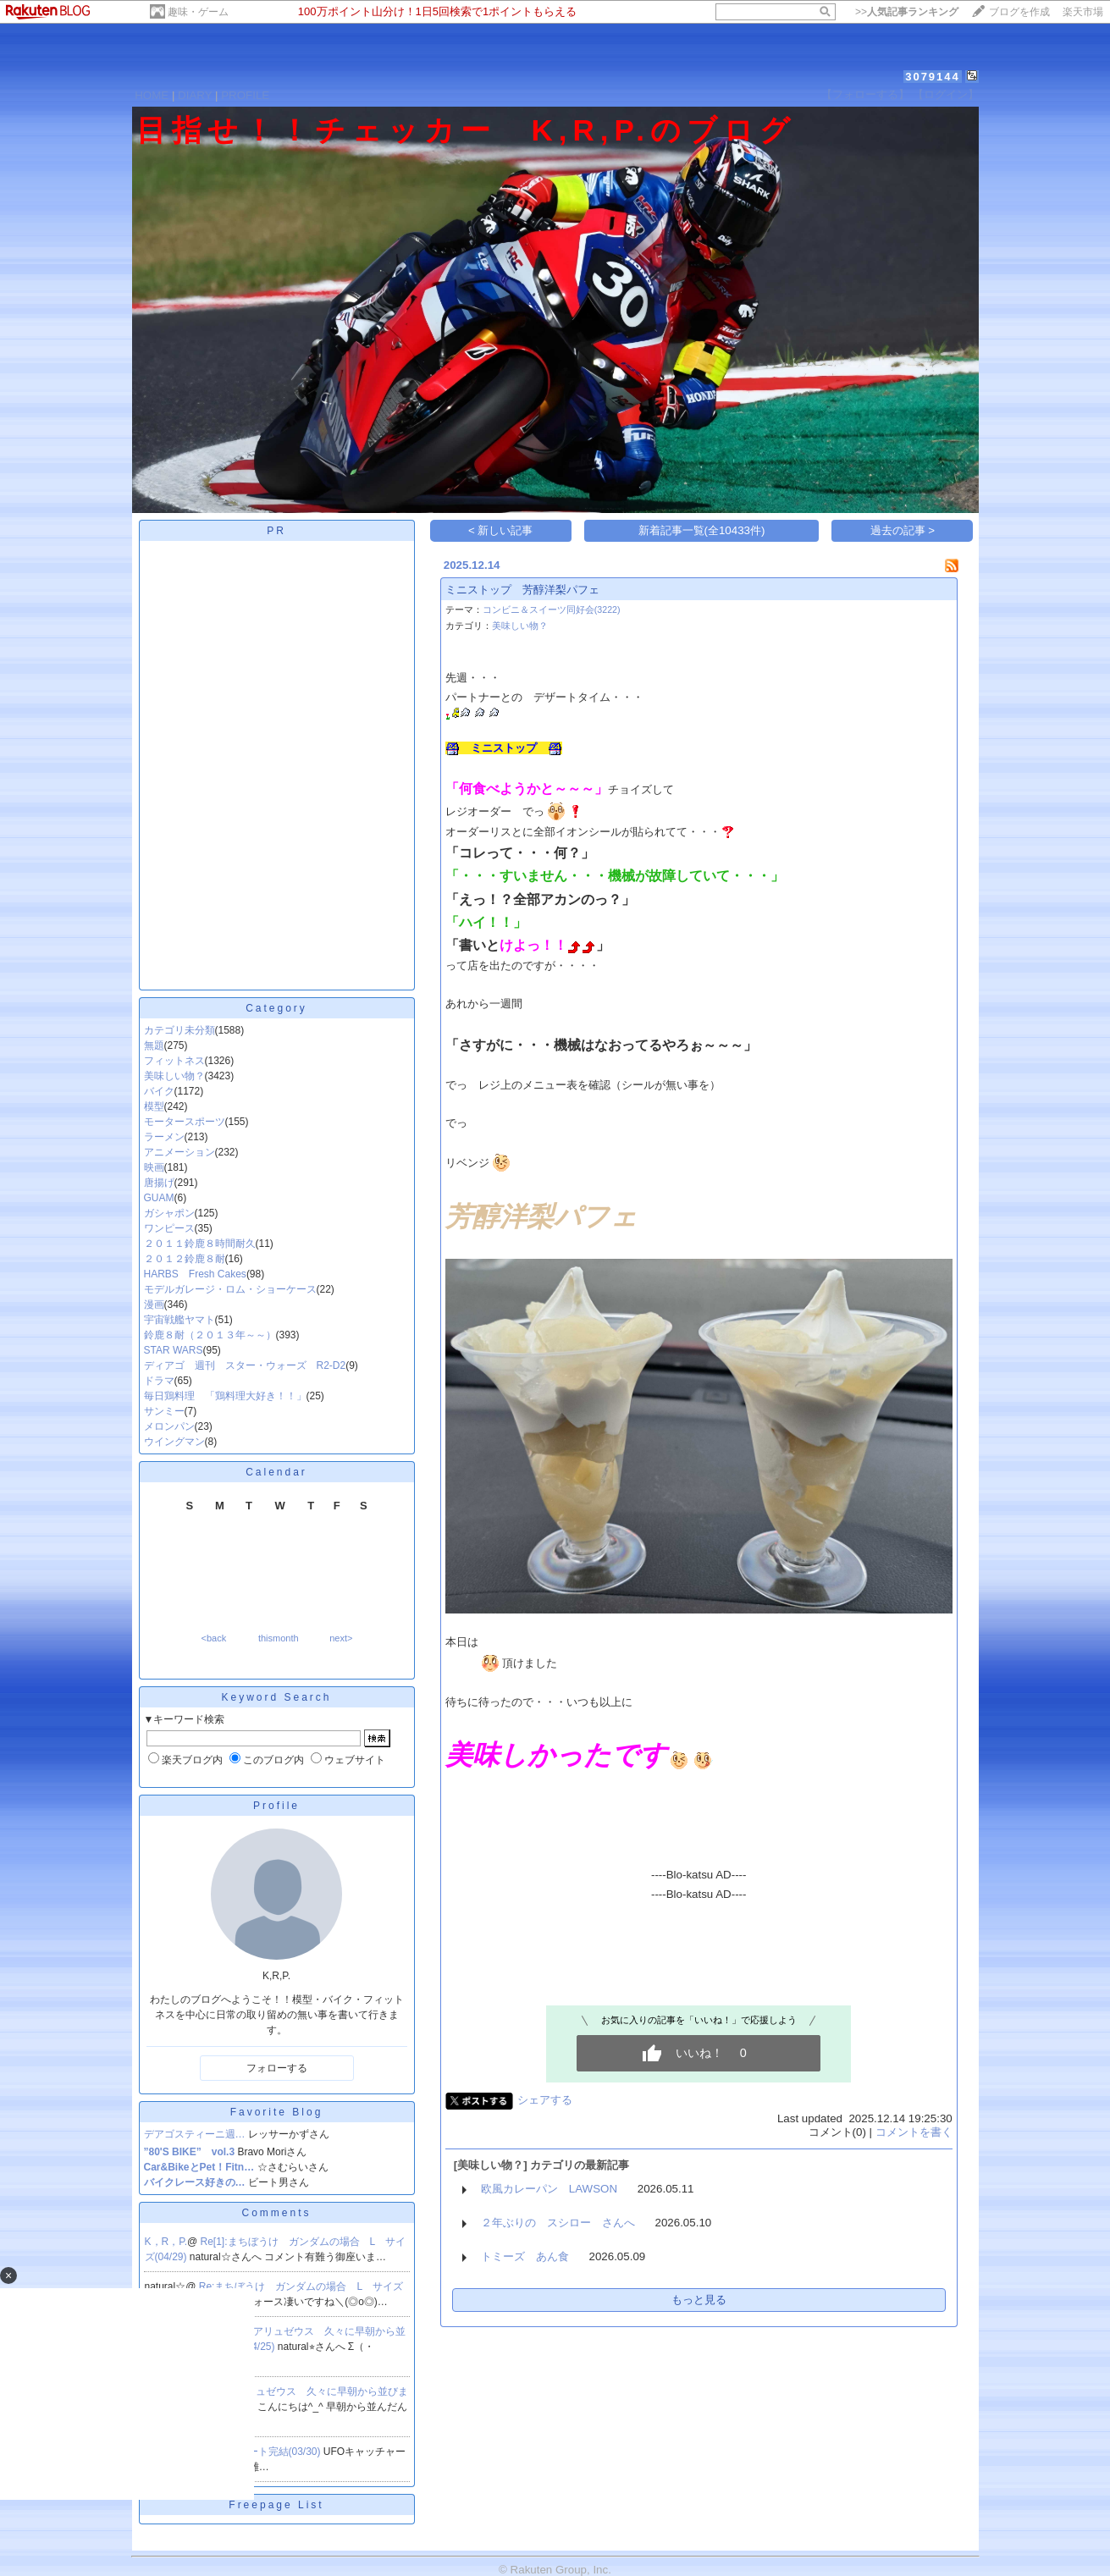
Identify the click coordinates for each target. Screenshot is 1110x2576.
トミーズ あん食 (525, 2256)
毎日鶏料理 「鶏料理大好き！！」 (225, 1396)
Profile (276, 1806)
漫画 (154, 1304)
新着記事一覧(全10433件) (701, 530)
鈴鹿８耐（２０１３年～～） (210, 1335)
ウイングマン (174, 1442)
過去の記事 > (903, 530)
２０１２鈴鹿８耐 (184, 1259)
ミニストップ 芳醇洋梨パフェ (522, 589)
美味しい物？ (174, 1076)
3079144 (932, 76)
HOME (151, 95)
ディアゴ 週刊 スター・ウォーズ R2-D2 (245, 1365)
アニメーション (179, 1152)
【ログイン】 (946, 94)
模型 (154, 1106)
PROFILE (245, 95)
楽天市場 (1083, 12)
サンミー (164, 1411)
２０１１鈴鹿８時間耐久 (200, 1243)
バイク (159, 1091)
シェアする (544, 2099)
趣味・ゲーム (198, 12)
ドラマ (159, 1381)
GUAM (159, 1198)
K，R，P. (166, 2242)
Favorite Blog (276, 2112)
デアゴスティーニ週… (195, 2134)
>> (906, 12)
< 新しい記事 (500, 530)
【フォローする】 (865, 94)
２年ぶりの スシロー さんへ (558, 2222)
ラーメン (164, 1137)
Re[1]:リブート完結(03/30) (261, 2451)
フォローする (276, 2068)
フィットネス (174, 1061)
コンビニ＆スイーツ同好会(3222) (552, 609)
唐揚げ (159, 1183)
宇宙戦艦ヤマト (179, 1320)
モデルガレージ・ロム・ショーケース (230, 1289)
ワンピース (169, 1228)
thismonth (278, 1638)
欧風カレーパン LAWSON (549, 2188)
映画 (154, 1167)
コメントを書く (914, 2132)
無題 (154, 1045)
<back (214, 1638)
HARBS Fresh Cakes (195, 1274)
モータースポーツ (184, 1122)
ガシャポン (169, 1213)
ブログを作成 (1019, 12)
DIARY (195, 95)
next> (340, 1638)
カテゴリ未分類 (179, 1030)
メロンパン (169, 1426)
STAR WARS (173, 1350)
